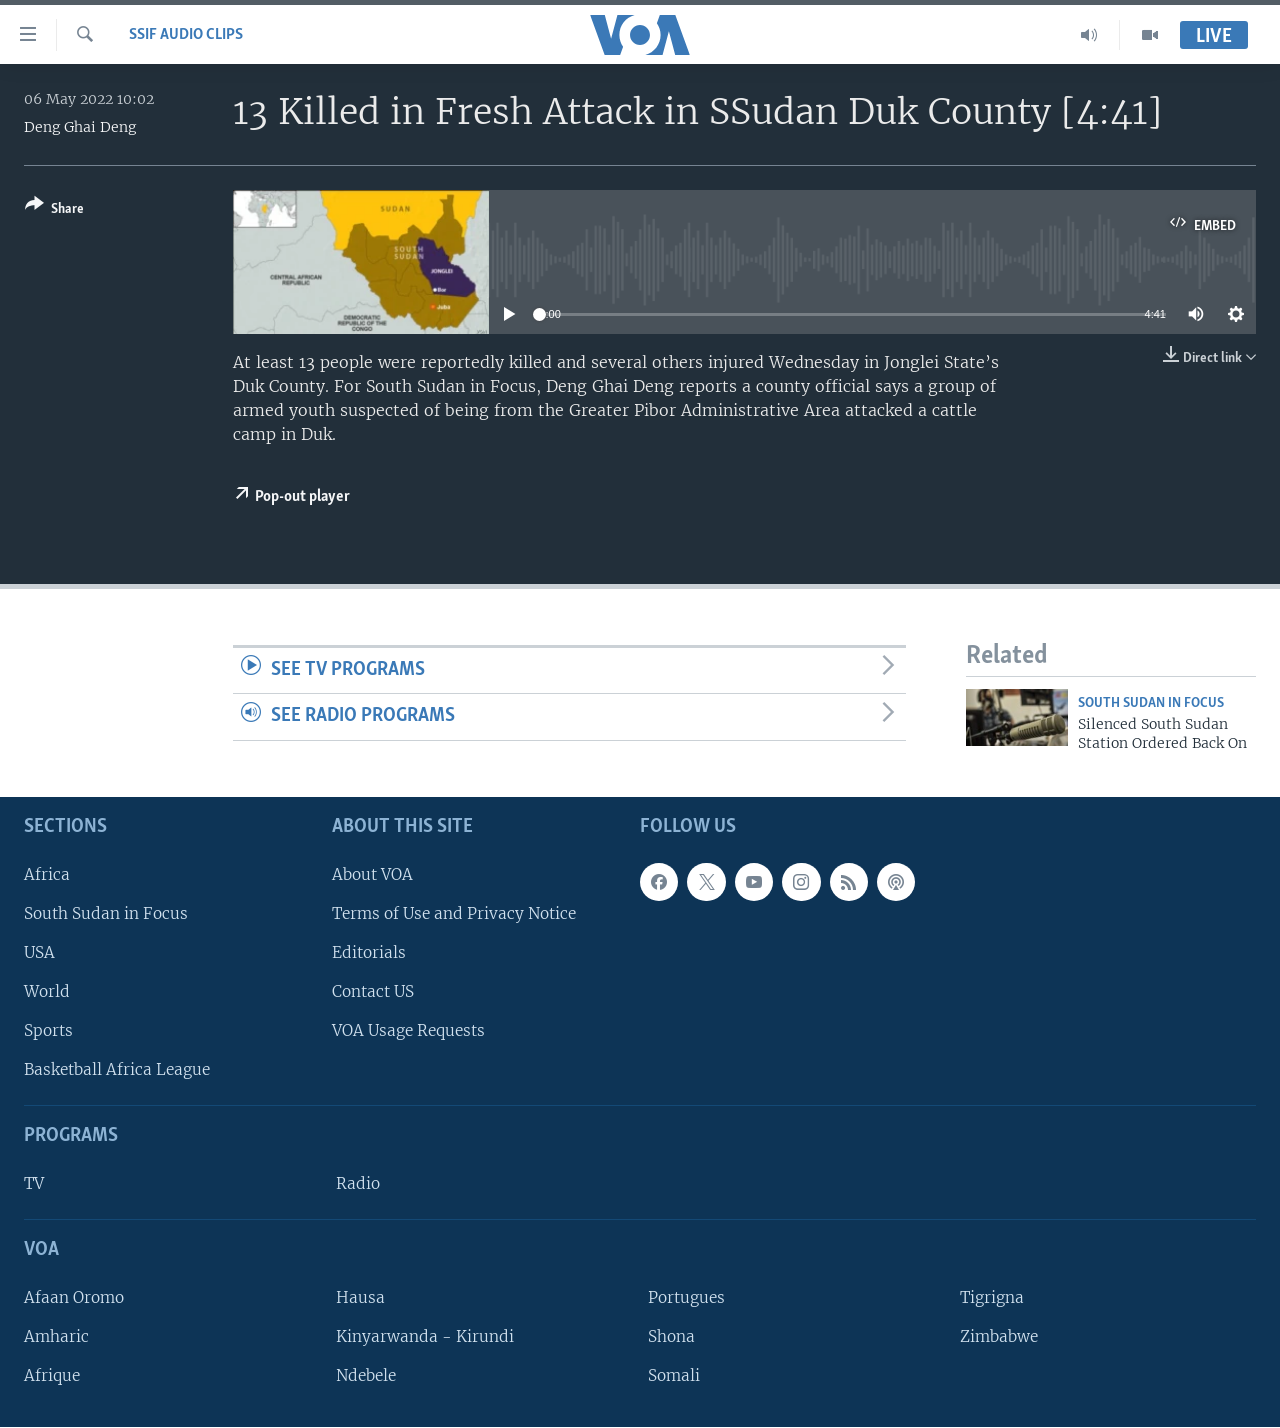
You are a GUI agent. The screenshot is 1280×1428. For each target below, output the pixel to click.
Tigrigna (992, 1297)
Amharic (56, 1336)
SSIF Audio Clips (186, 35)
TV (34, 1184)
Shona (671, 1336)
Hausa (360, 1297)
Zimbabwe (999, 1336)
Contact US (373, 991)
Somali (674, 1376)
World (47, 991)
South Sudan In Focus (1151, 703)
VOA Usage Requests (408, 1031)
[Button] (54, 210)
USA (39, 952)
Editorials (369, 952)
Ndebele (366, 1376)
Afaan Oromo (74, 1297)
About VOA (372, 874)
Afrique (52, 1376)
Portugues (686, 1297)
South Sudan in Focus (106, 913)
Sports (48, 1031)
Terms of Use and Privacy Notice (454, 913)
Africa (47, 874)
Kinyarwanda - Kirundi (425, 1336)
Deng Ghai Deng (80, 127)
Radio (358, 1184)
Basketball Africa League (117, 1070)
